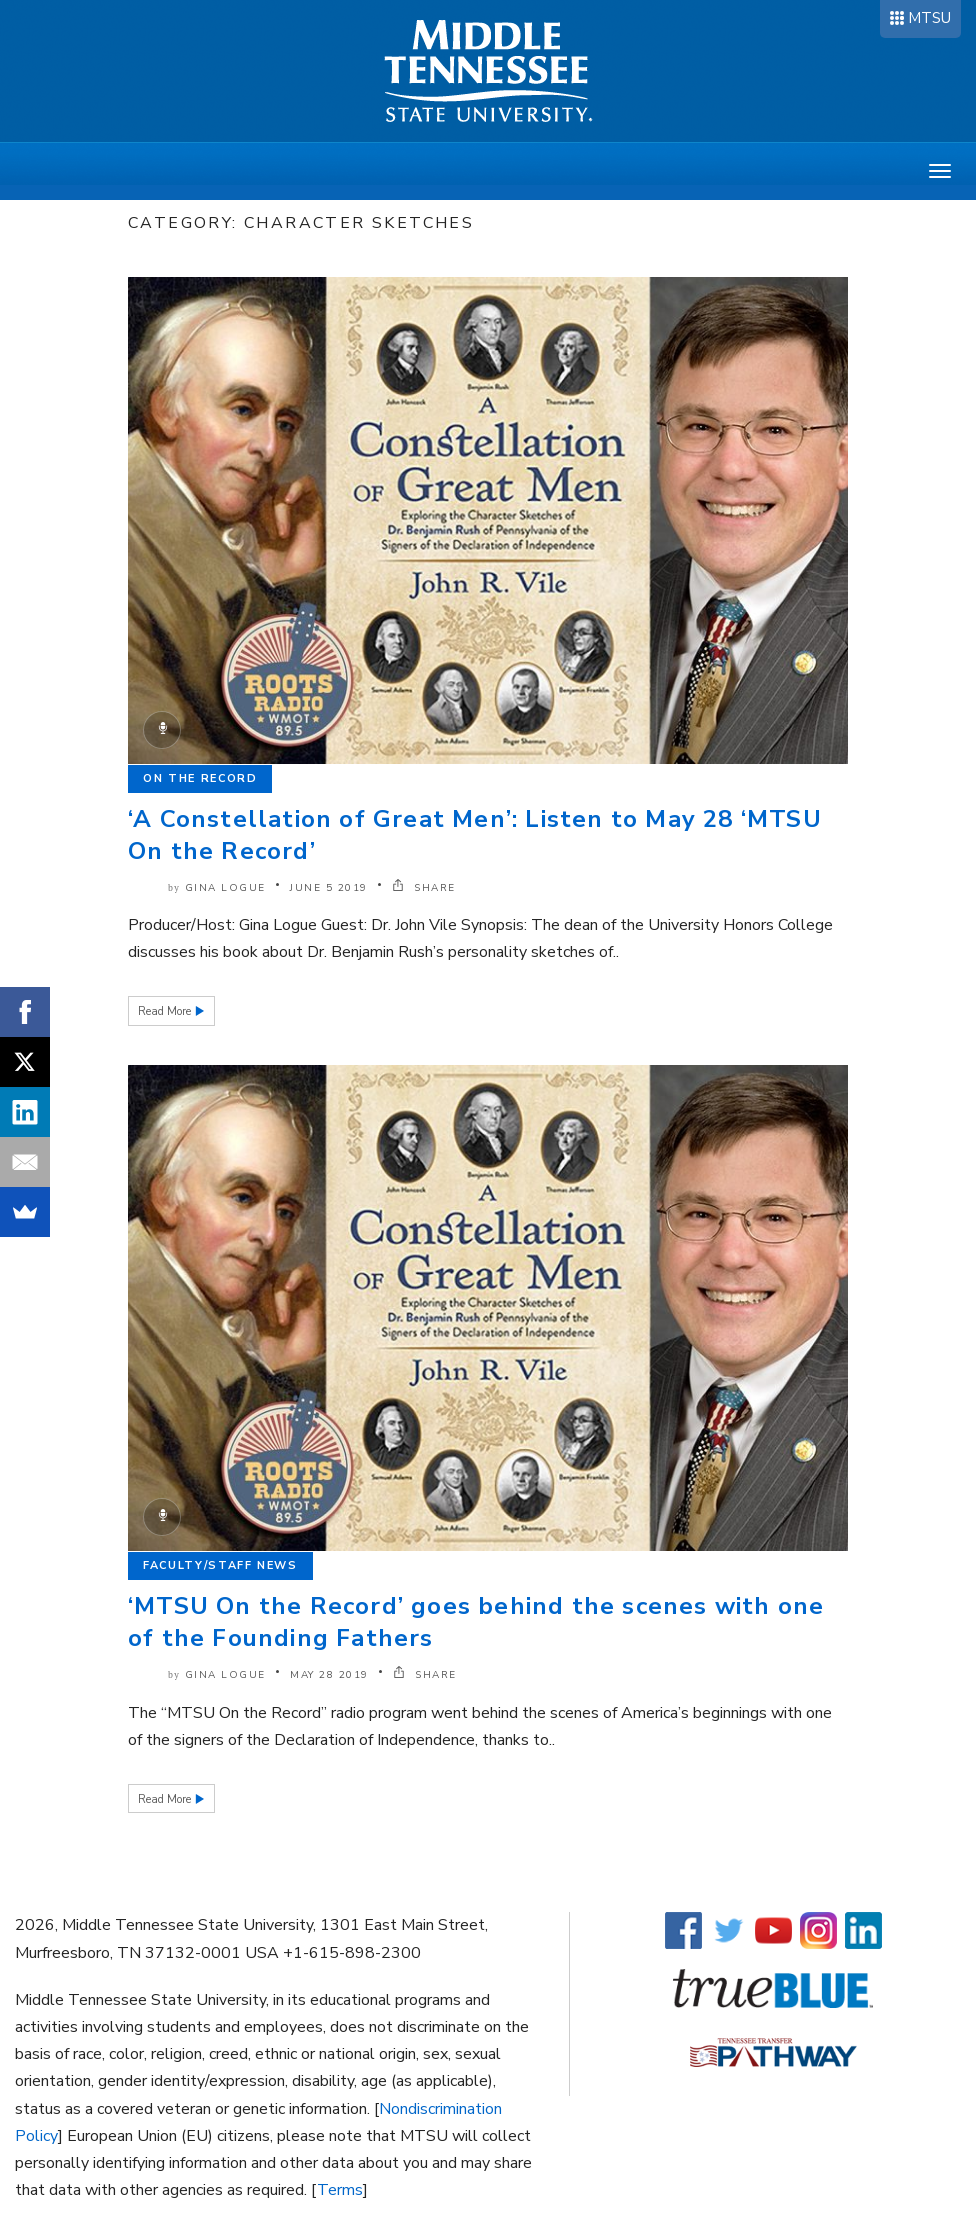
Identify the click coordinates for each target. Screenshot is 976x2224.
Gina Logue (225, 888)
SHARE (424, 888)
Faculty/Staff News (220, 1565)
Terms (340, 2190)
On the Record (200, 778)
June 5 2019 (329, 888)
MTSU (929, 18)
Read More (166, 1011)
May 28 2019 (329, 1675)
